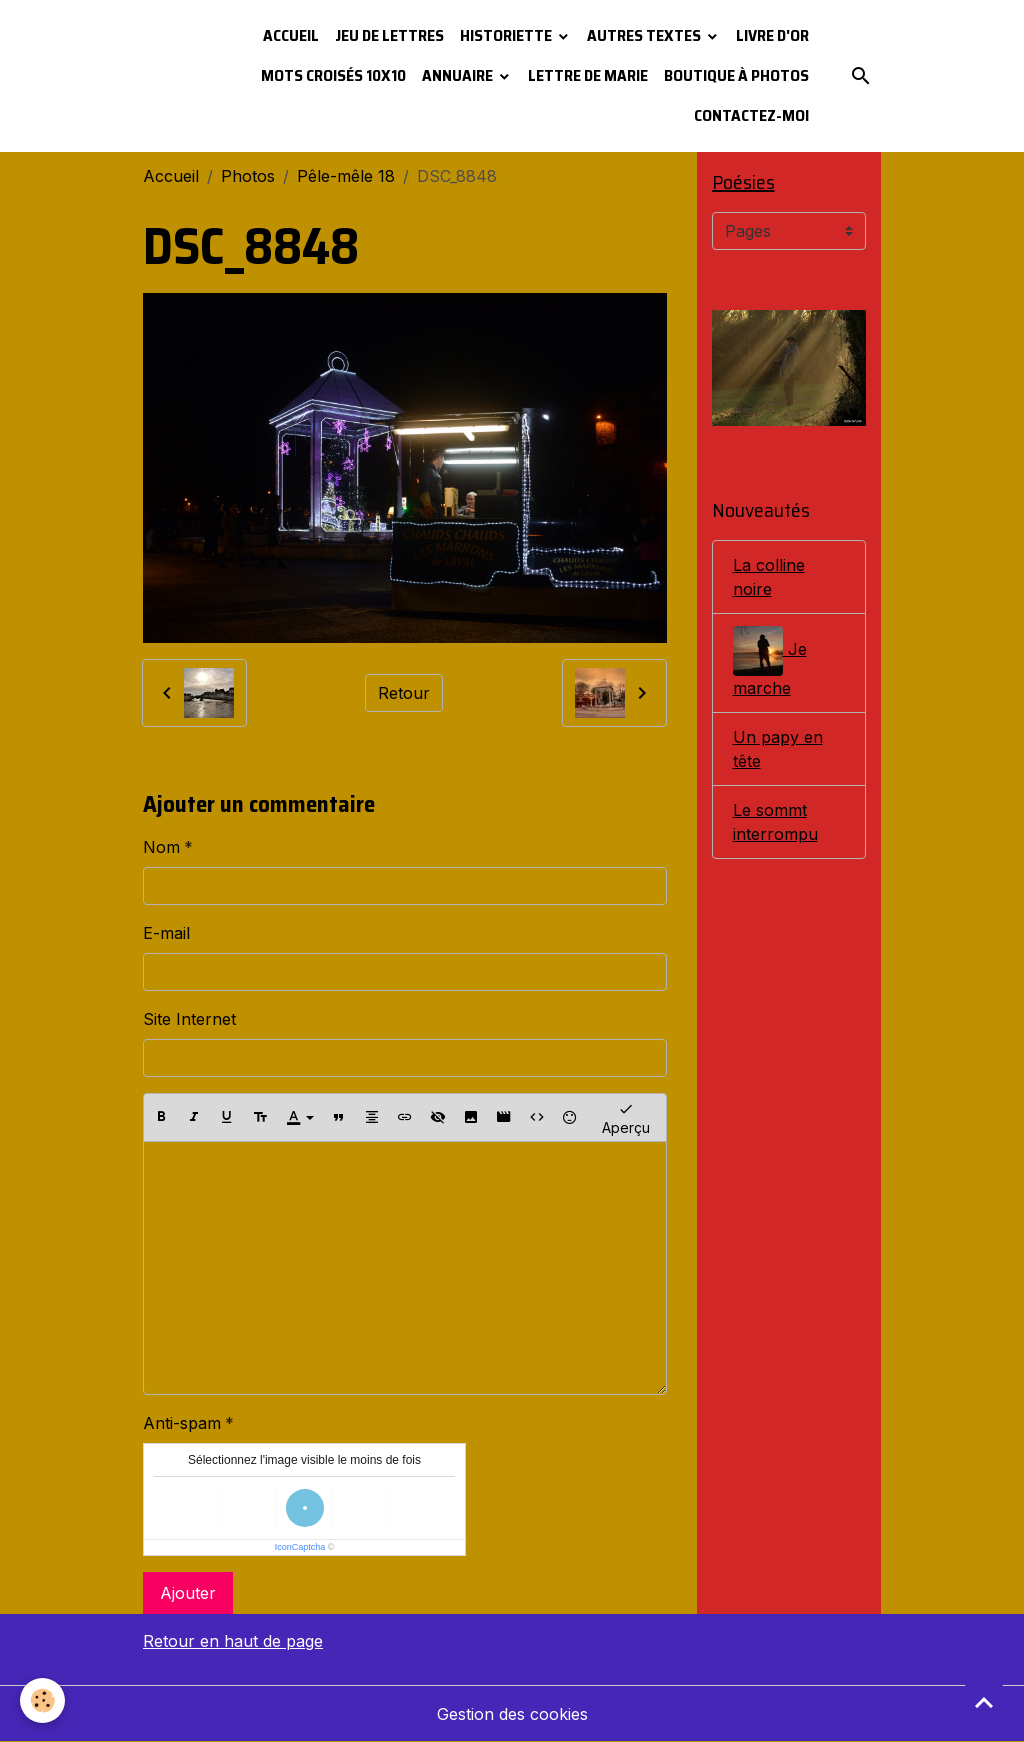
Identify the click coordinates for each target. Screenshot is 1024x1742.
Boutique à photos (736, 75)
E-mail (166, 933)
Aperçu (626, 1117)
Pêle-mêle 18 (346, 176)
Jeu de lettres (389, 35)
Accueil (291, 35)
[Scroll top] (984, 1702)
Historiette (507, 35)
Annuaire (459, 75)
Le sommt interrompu (775, 822)
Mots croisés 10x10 (333, 75)
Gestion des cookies (512, 1714)
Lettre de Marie (588, 75)
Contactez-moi (751, 115)
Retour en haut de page (233, 1641)
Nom (161, 847)
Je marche (770, 662)
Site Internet (189, 1019)
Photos (248, 176)
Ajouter (188, 1593)
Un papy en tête (778, 749)
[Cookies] (42, 1700)
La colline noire (769, 577)
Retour (404, 693)
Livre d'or (772, 35)
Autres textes (645, 35)
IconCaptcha (300, 1547)
